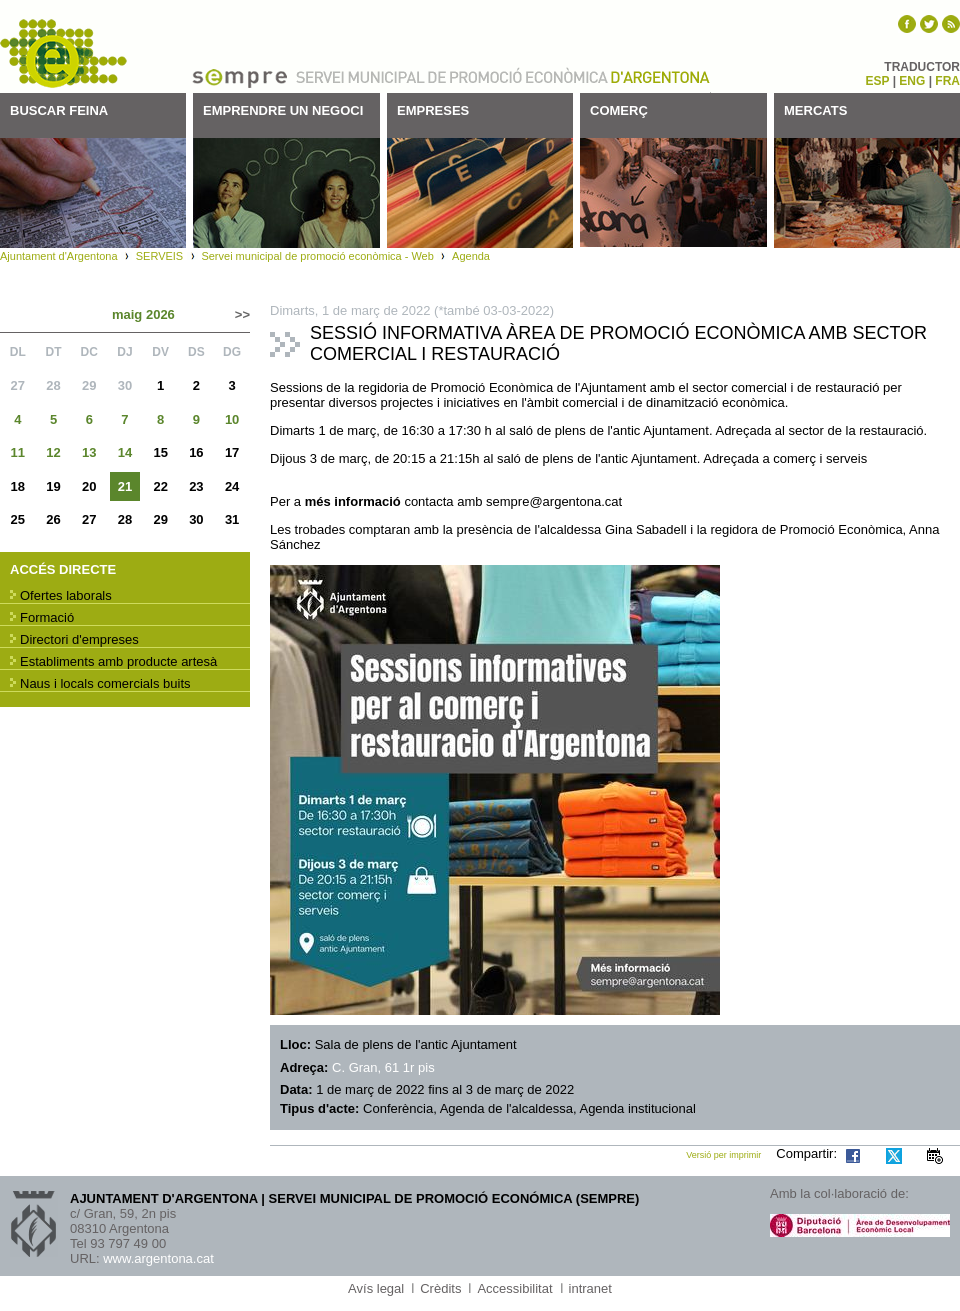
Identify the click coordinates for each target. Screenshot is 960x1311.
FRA (947, 81)
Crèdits (440, 1288)
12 (53, 452)
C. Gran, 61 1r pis (383, 1067)
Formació (47, 617)
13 (89, 452)
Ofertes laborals (66, 595)
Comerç (619, 110)
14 (125, 452)
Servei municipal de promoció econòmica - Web (317, 256)
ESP (878, 81)
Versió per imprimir (723, 1155)
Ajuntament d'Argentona (660, 76)
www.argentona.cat (158, 1258)
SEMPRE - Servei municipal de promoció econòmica (65, 54)
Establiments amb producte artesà (118, 661)
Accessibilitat (514, 1288)
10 (232, 419)
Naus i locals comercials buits (105, 683)
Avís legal (376, 1288)
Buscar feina (59, 110)
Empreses (433, 110)
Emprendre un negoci (283, 110)
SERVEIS (159, 256)
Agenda (471, 256)
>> (242, 314)
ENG (912, 81)
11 (18, 452)
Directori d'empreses (79, 639)
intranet (590, 1288)
